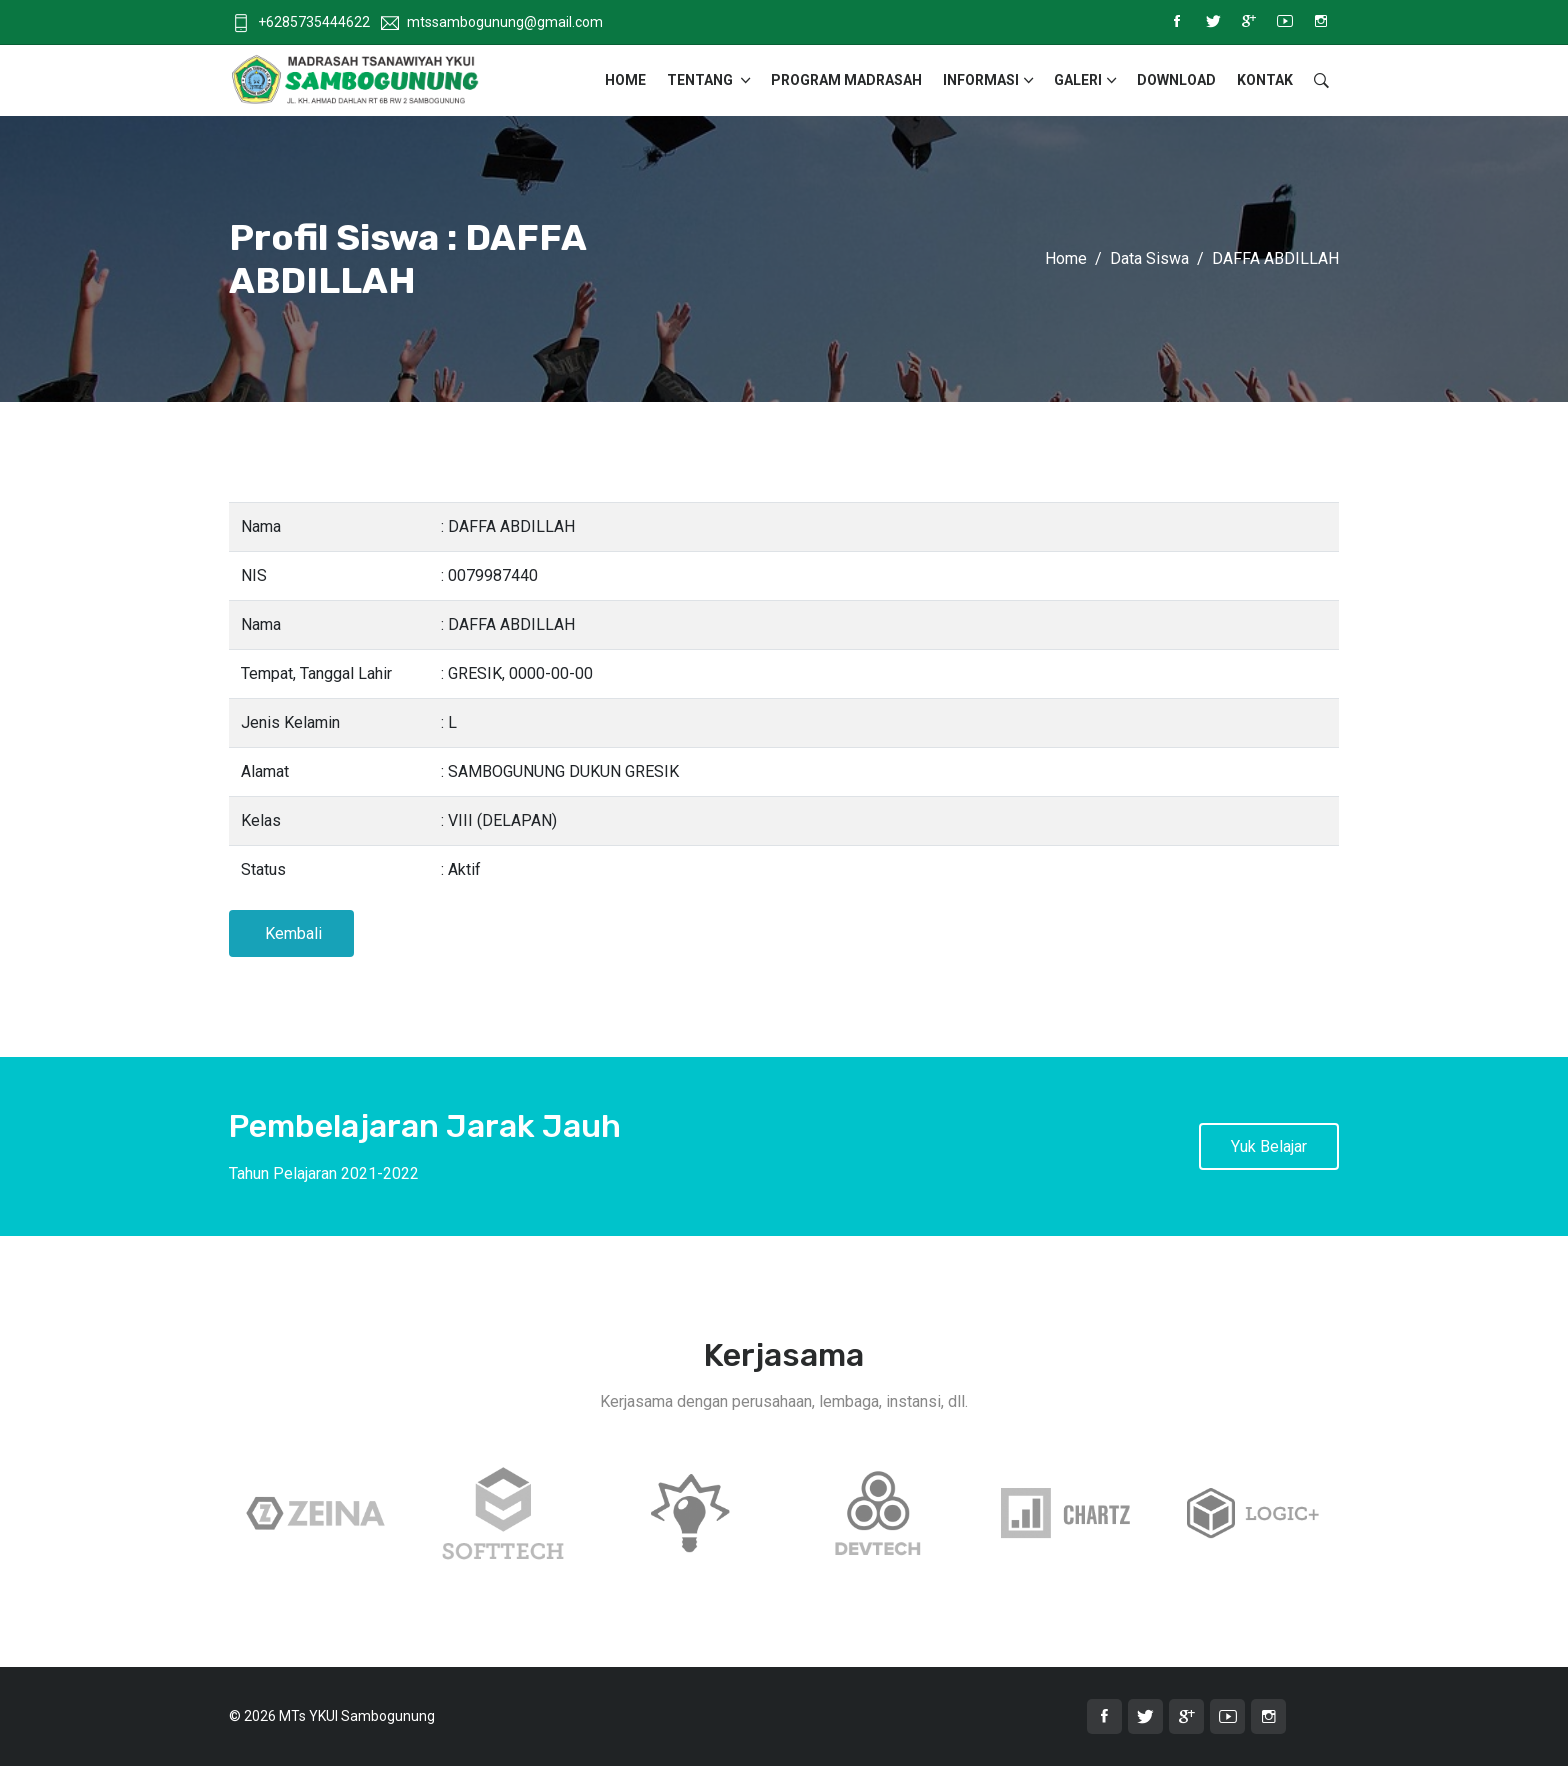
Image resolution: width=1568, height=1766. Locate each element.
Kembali (291, 933)
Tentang (701, 80)
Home (625, 80)
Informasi (981, 80)
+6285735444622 (301, 22)
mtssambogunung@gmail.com (492, 22)
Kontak (1265, 80)
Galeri (1078, 80)
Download (1176, 80)
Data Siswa (1149, 258)
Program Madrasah (846, 80)
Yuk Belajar (1269, 1146)
